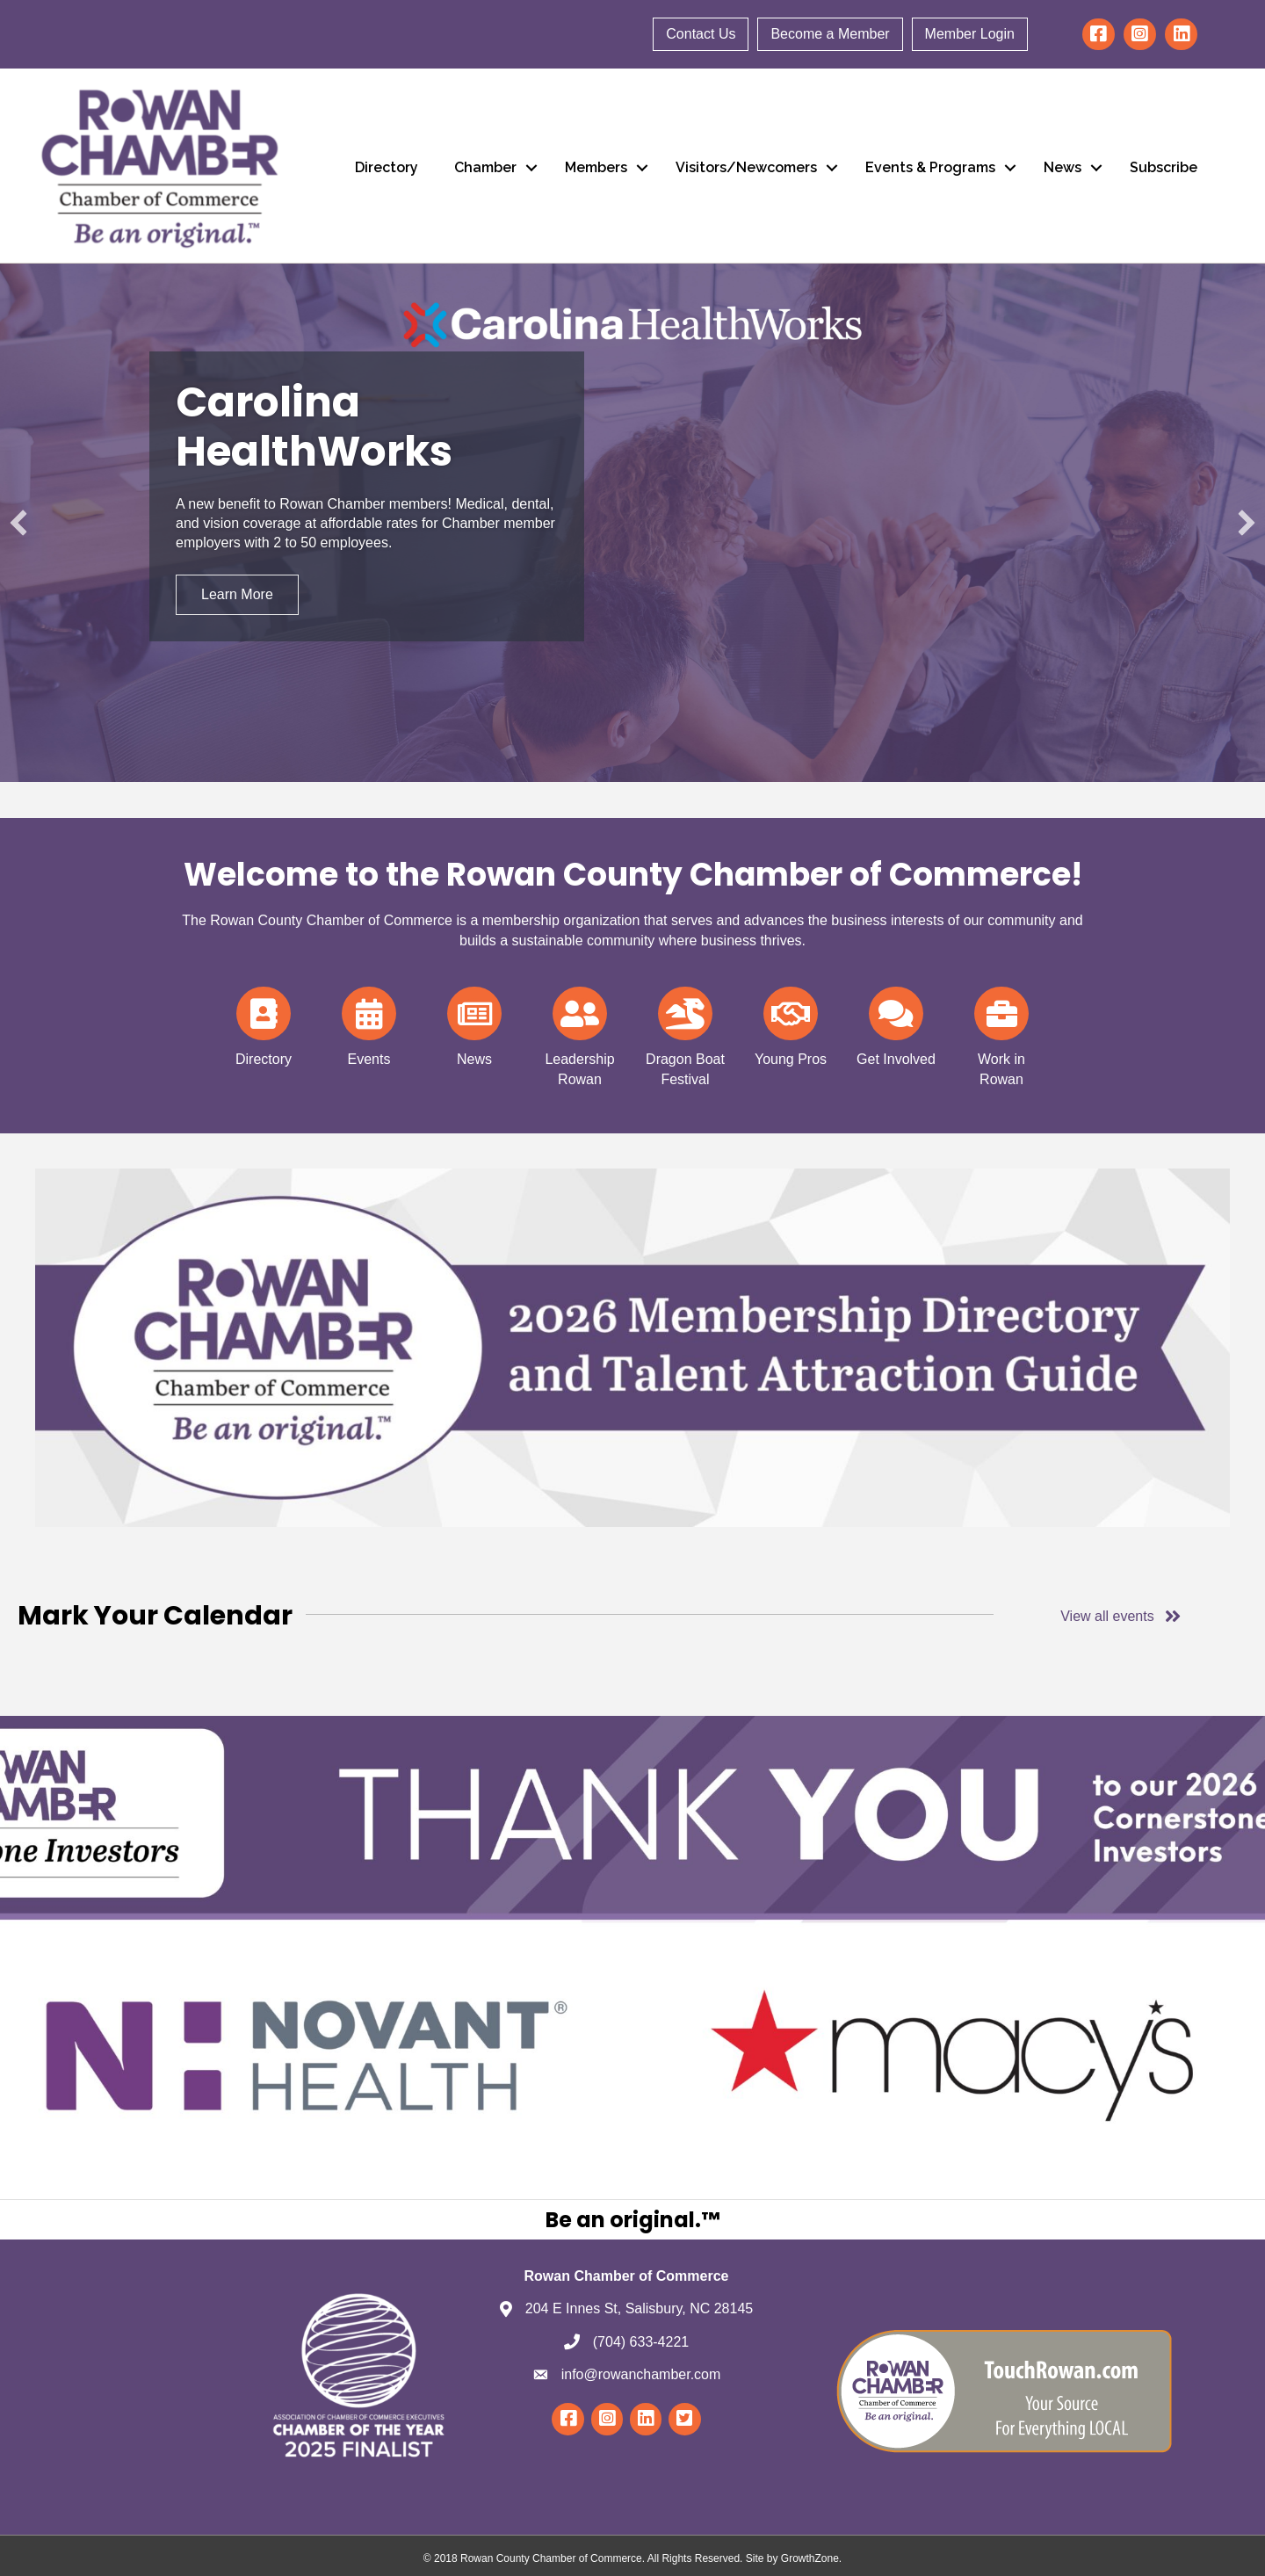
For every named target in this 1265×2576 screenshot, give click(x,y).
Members (596, 167)
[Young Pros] (791, 1023)
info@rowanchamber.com (641, 2374)
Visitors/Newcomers (746, 167)
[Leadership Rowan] (580, 1034)
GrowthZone (810, 2558)
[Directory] (263, 1023)
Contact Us (700, 33)
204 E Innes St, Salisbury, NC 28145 (639, 2308)
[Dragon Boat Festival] (685, 1034)
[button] (18, 523)
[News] (474, 1023)
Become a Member (829, 33)
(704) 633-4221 (641, 2341)
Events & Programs (930, 167)
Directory (386, 167)
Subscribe (1163, 167)
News (1062, 167)
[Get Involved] (896, 1023)
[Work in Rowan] (1001, 1034)
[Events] (368, 1023)
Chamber (485, 167)
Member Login (970, 33)
